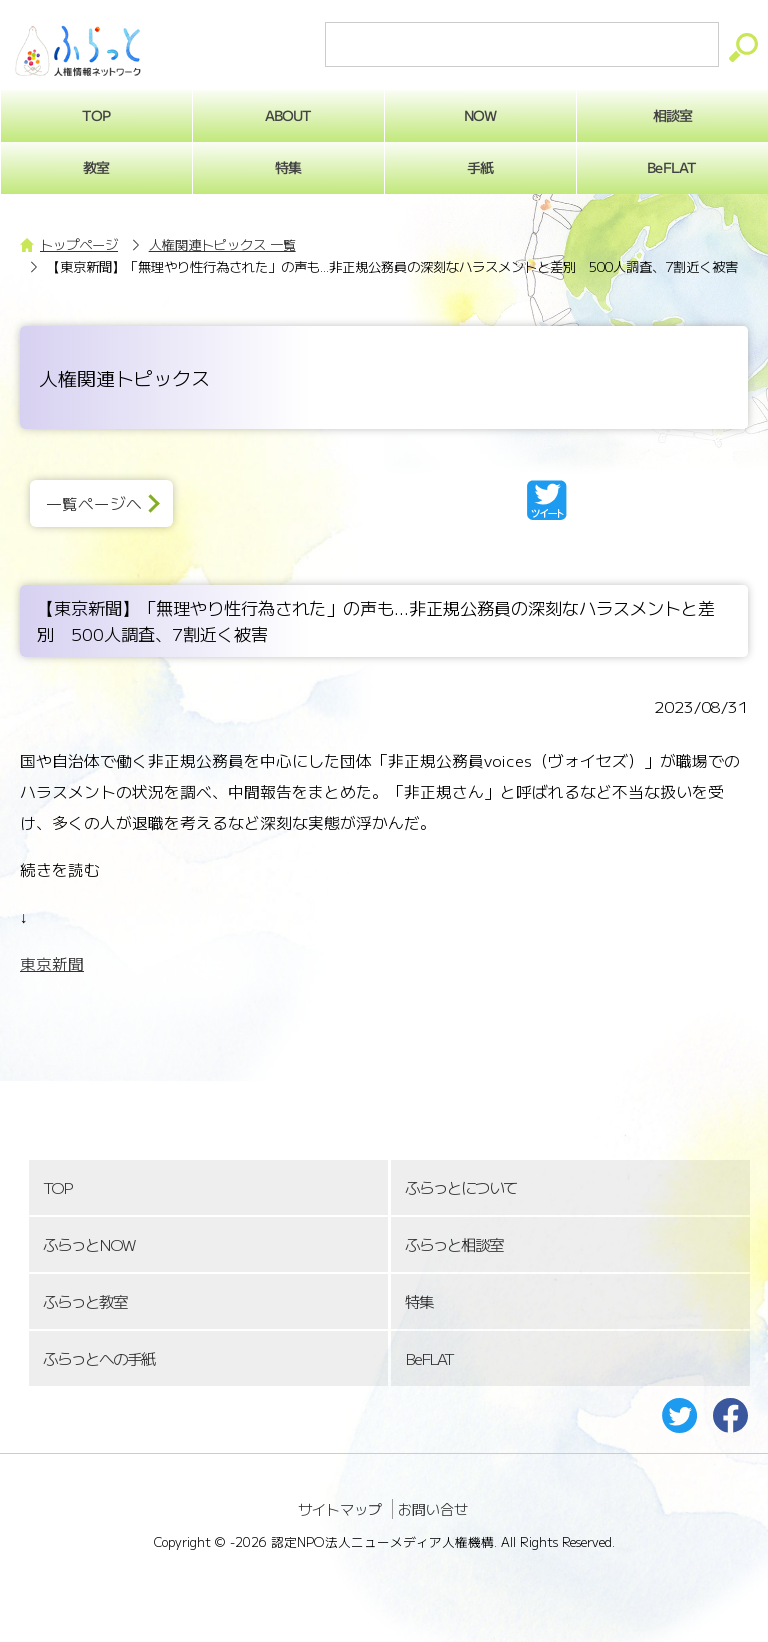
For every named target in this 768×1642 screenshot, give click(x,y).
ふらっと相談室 (454, 1244)
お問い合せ (433, 1509)
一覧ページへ (94, 503)
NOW (480, 115)
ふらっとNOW (88, 1244)
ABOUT (288, 115)
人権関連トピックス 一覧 (222, 244)
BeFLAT (429, 1358)
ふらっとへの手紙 (99, 1358)
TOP (57, 1187)
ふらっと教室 (85, 1301)
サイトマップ (340, 1509)
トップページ (79, 244)
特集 (288, 167)
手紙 (480, 167)
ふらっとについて (461, 1187)
